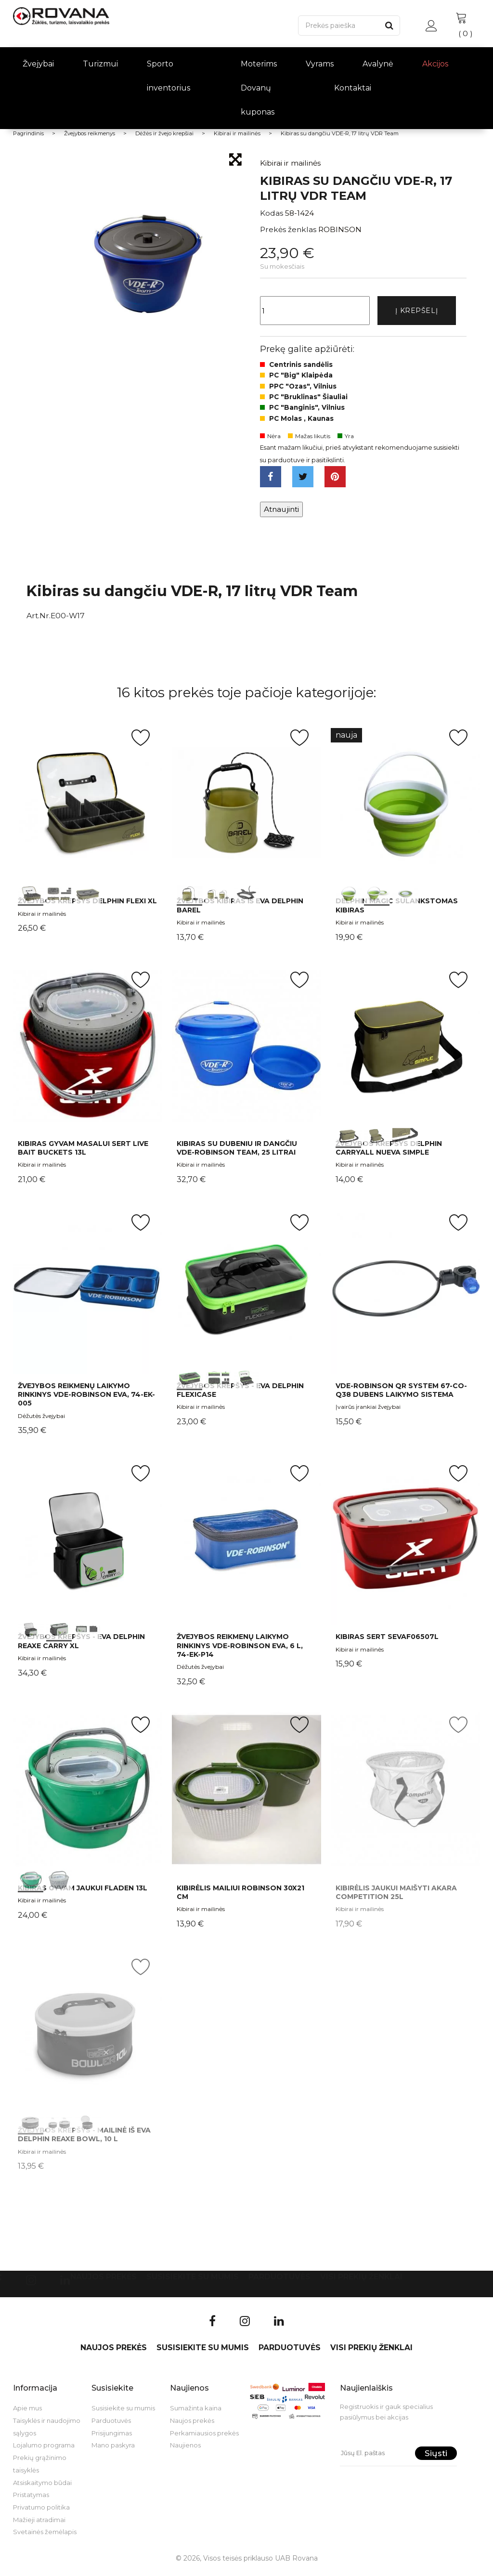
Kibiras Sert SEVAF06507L (387, 1642)
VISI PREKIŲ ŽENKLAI (361, 2281)
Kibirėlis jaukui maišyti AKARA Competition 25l (396, 1897)
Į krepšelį (416, 311)
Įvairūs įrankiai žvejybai (368, 1411)
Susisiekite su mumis (192, 2281)
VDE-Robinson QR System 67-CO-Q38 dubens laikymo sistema (401, 1395)
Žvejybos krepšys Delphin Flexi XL (87, 905)
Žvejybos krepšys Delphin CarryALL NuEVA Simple (389, 1152)
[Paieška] (338, 25)
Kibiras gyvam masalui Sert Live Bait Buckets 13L (83, 1152)
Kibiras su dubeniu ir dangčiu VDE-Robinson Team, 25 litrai (237, 1152)
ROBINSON (340, 229)
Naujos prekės (103, 2281)
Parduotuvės (279, 2281)
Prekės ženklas (288, 229)
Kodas (271, 213)
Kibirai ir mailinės (42, 918)
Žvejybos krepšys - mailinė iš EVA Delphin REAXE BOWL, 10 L (84, 2139)
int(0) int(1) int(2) (87, 807)
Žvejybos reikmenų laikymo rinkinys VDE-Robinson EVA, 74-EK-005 (86, 1399)
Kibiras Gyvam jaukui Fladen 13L (82, 1892)
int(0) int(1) (87, 1794)
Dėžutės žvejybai (41, 1420)
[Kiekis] (315, 311)
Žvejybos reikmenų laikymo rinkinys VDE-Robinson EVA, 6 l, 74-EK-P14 (240, 1651)
